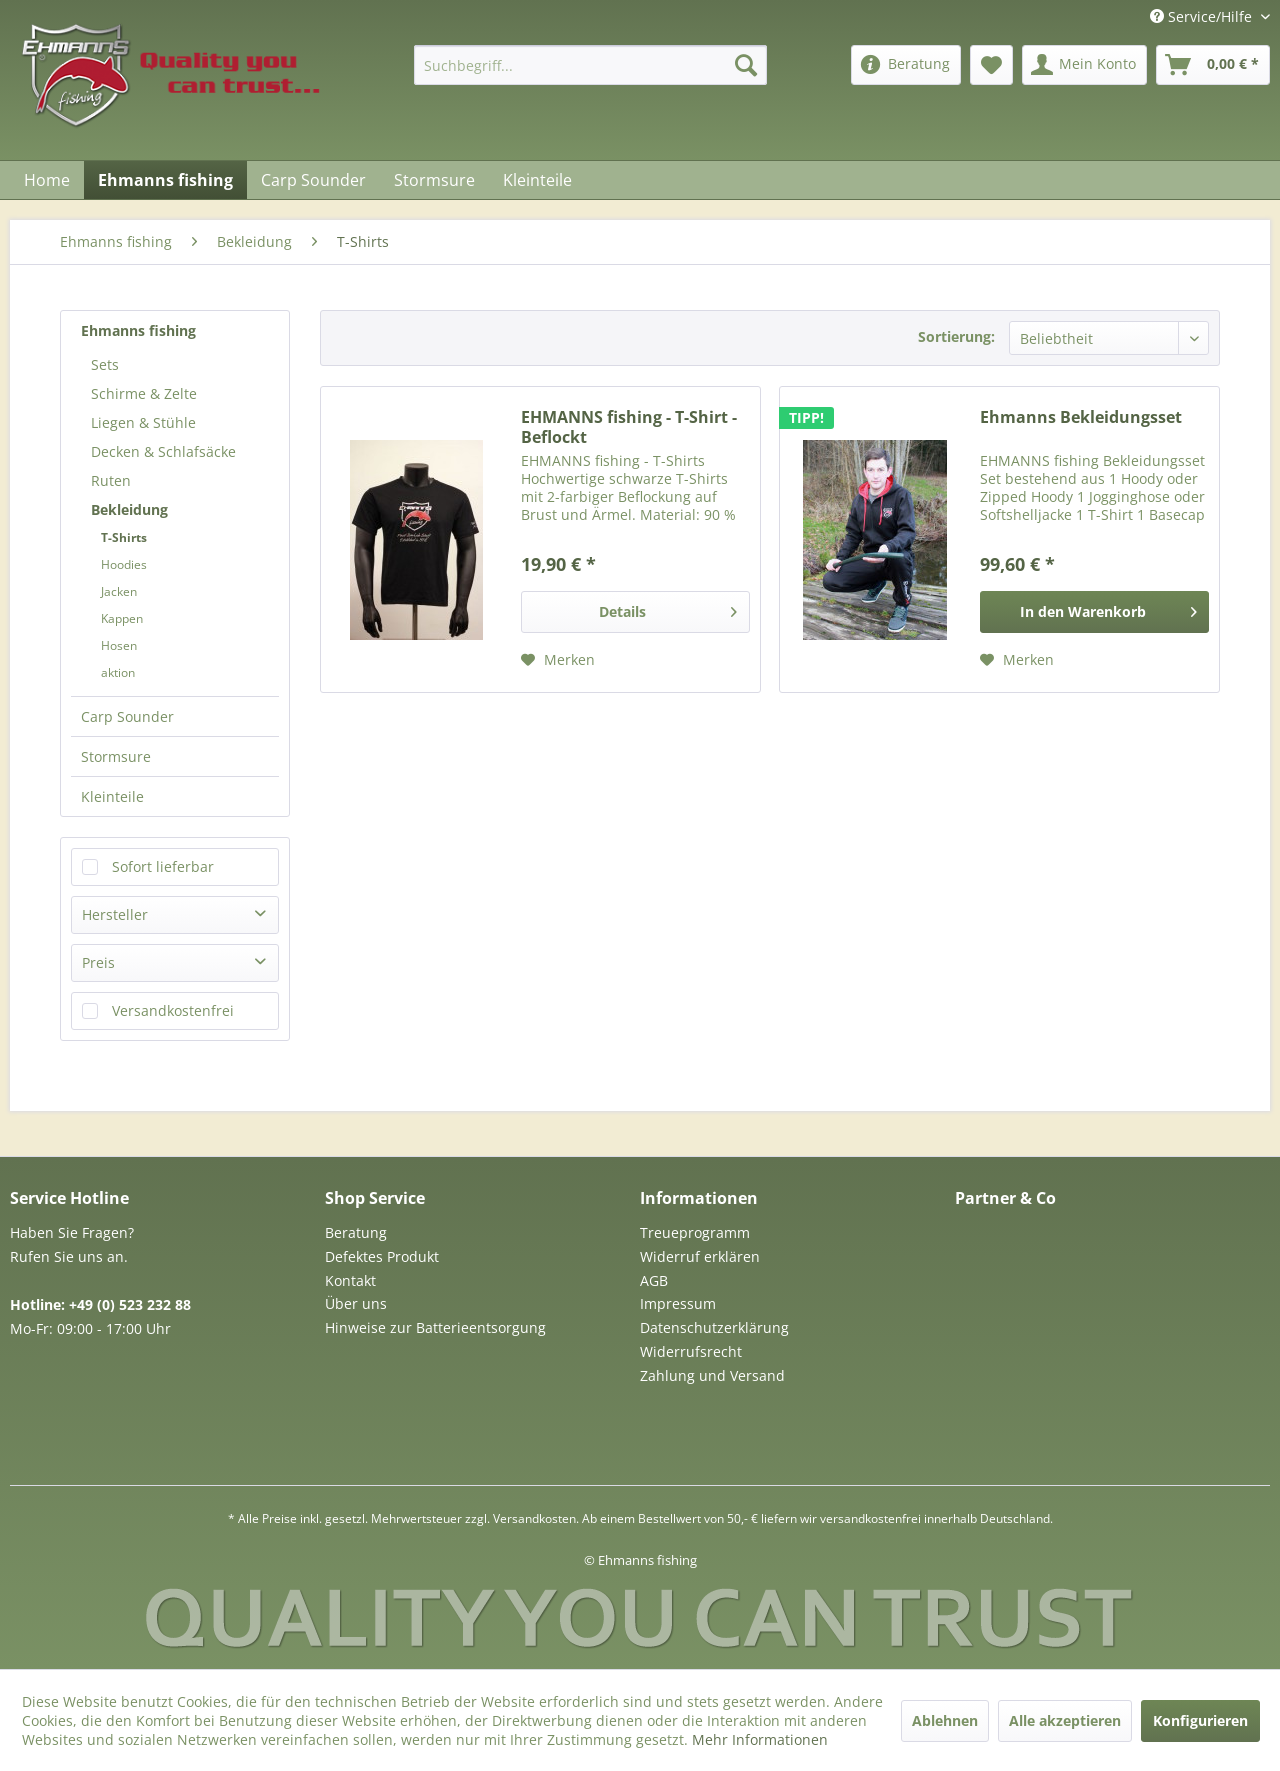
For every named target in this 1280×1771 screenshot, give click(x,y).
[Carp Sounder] (313, 180)
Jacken (119, 591)
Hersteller (115, 914)
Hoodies (124, 564)
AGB (654, 1280)
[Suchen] (746, 65)
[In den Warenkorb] (1094, 612)
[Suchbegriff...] (590, 65)
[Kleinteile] (537, 180)
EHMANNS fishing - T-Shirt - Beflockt (629, 427)
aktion (118, 672)
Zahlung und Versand (712, 1375)
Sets (105, 364)
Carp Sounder (127, 716)
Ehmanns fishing (138, 330)
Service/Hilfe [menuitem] (1203, 16)
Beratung (356, 1232)
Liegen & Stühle (143, 422)
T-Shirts (124, 537)
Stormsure (116, 756)
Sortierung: (956, 336)
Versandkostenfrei (173, 1010)
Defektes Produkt (382, 1256)
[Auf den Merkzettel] (558, 660)
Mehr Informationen (760, 1739)
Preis (98, 962)
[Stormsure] (434, 180)
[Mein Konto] (1084, 65)
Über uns (356, 1303)
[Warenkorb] (1213, 65)
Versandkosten (534, 1518)
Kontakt (350, 1280)
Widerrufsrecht (691, 1351)
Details (668, 608)
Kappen (122, 618)
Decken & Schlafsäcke (163, 451)
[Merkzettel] (991, 65)
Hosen (119, 645)
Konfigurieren (1200, 1720)
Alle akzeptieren (1065, 1720)
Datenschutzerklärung (714, 1327)
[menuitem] (590, 65)
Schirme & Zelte (144, 393)
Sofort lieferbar (163, 866)
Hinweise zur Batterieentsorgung (435, 1327)
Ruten (111, 480)
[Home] (47, 180)
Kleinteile (112, 796)
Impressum (678, 1303)
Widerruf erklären (700, 1256)
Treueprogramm (695, 1232)
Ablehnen (945, 1720)
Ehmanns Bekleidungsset (1081, 417)
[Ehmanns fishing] (165, 180)
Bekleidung (129, 509)
